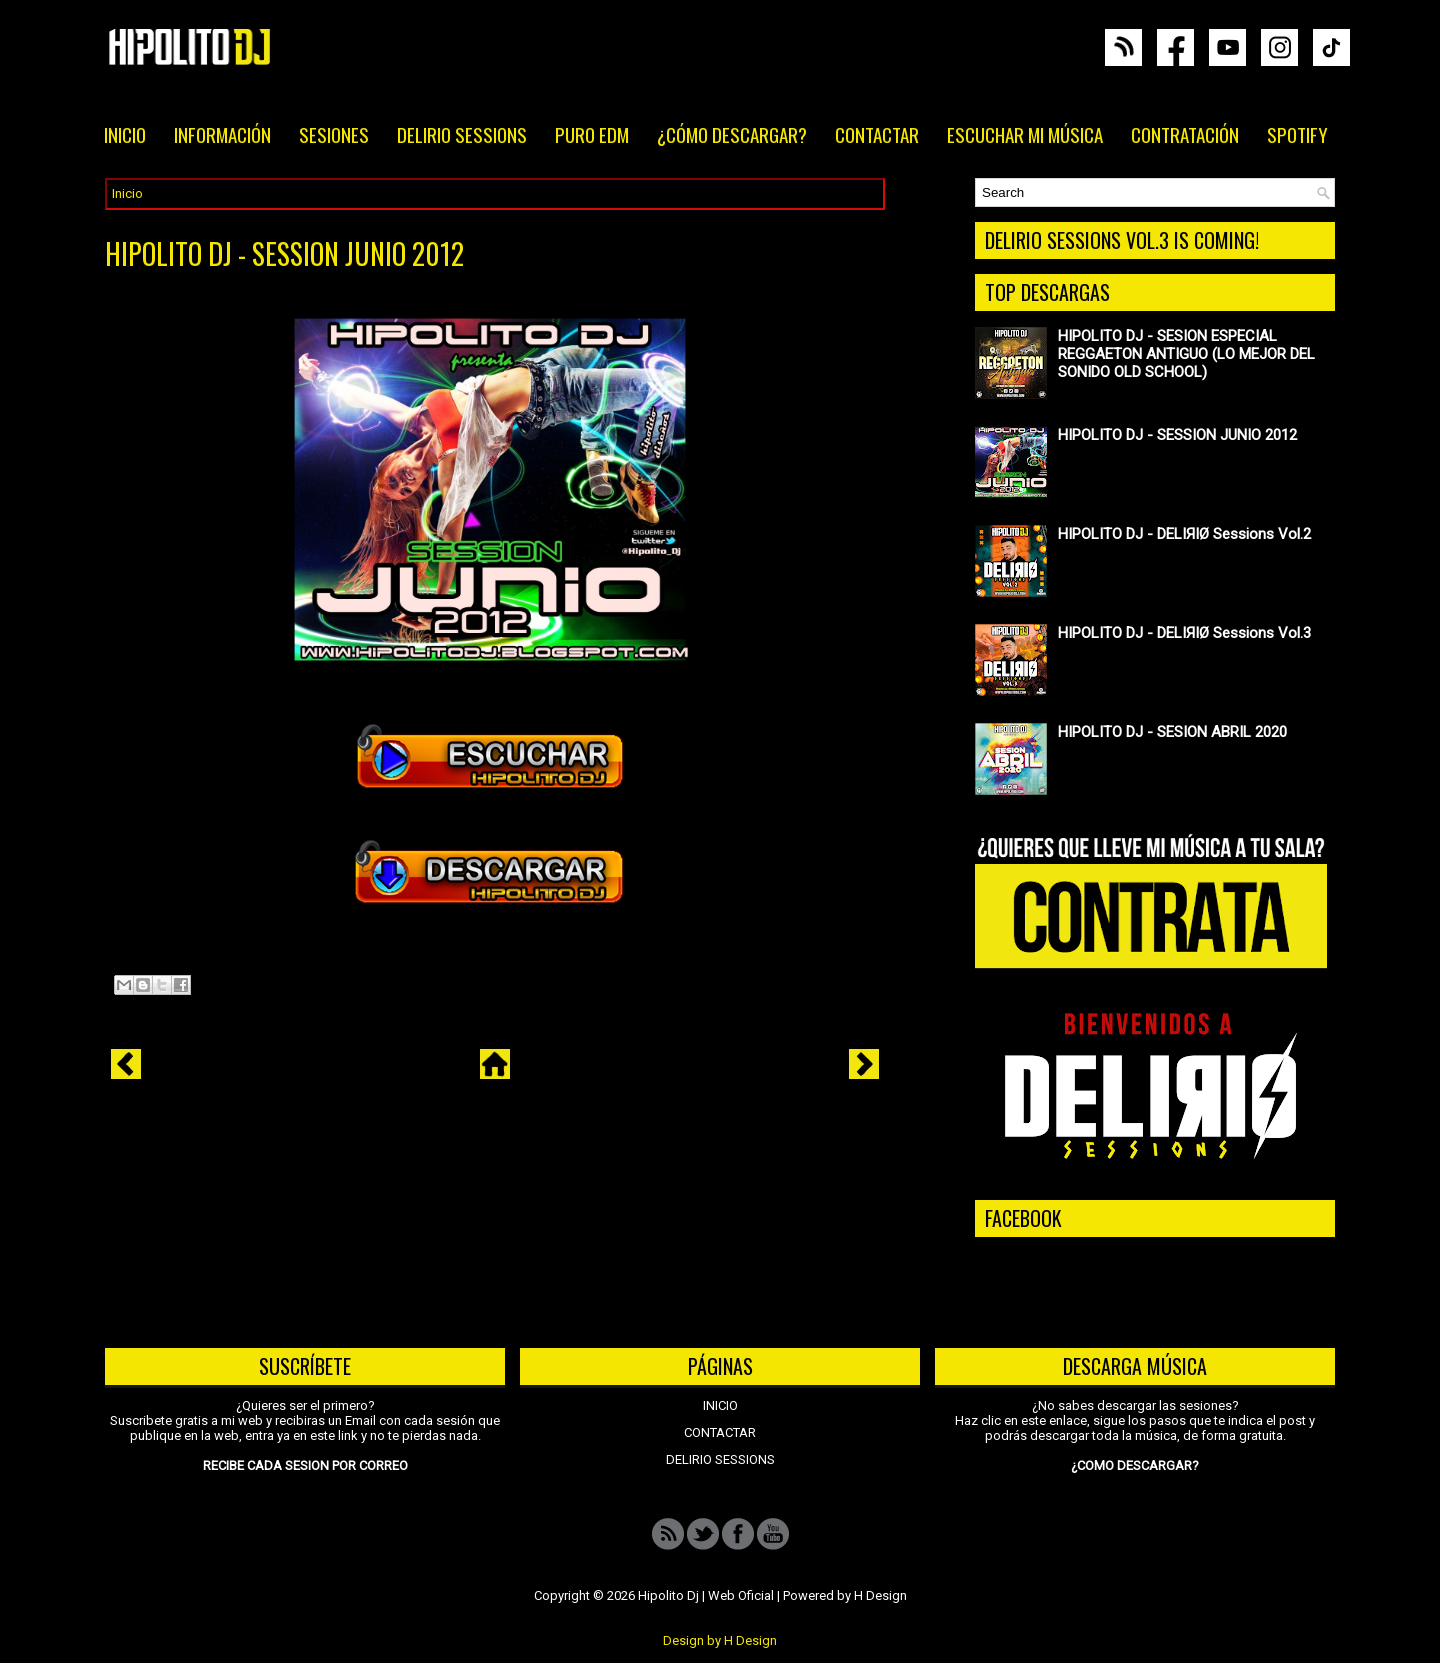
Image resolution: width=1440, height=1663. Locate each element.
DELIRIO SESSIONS (462, 134)
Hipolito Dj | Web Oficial (706, 1595)
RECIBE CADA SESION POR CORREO (305, 1465)
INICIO (125, 134)
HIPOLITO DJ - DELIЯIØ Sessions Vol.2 (1184, 534)
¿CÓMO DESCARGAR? (732, 134)
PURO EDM (592, 134)
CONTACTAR (877, 134)
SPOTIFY (1297, 134)
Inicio (127, 193)
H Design (880, 1595)
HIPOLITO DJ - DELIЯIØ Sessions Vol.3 (1184, 633)
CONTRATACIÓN (1185, 134)
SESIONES (334, 134)
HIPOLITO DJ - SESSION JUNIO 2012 (284, 254)
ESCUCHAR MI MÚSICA (1025, 134)
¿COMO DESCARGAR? (1135, 1465)
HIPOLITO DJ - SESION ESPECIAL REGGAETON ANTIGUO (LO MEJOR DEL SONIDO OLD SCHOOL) (1186, 354)
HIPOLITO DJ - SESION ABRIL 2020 (1172, 732)
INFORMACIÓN (222, 134)
